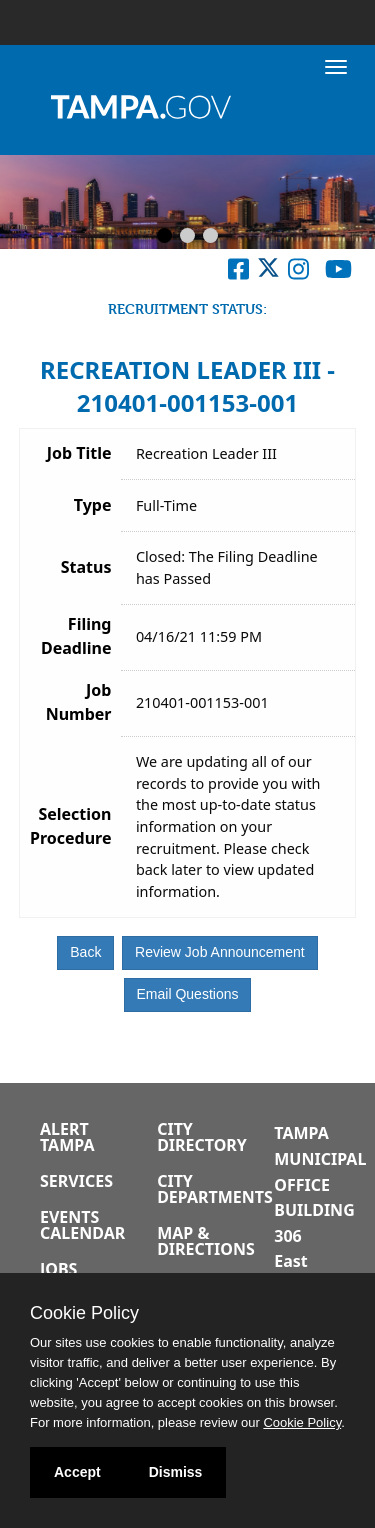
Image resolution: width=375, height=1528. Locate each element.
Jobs (58, 1269)
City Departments (215, 1189)
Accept (77, 1472)
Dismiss (176, 1472)
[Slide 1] (164, 237)
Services (76, 1181)
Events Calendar (82, 1225)
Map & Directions (206, 1241)
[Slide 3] (210, 237)
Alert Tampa (67, 1137)
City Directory (202, 1137)
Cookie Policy (84, 1313)
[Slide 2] (187, 237)
